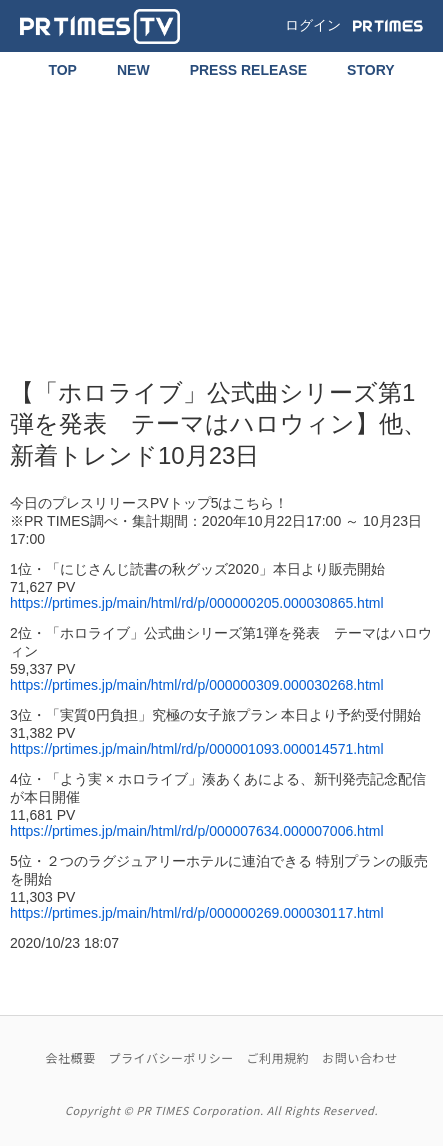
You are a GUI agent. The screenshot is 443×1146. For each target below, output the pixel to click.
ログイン (313, 25)
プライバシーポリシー (170, 1057)
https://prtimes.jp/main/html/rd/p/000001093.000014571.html (197, 749)
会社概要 (71, 1057)
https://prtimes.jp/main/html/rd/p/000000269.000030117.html (197, 913)
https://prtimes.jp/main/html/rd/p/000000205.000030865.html (197, 603)
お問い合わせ (359, 1057)
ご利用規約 (278, 1057)
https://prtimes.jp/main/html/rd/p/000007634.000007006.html (197, 831)
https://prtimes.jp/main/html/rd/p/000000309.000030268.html (197, 685)
